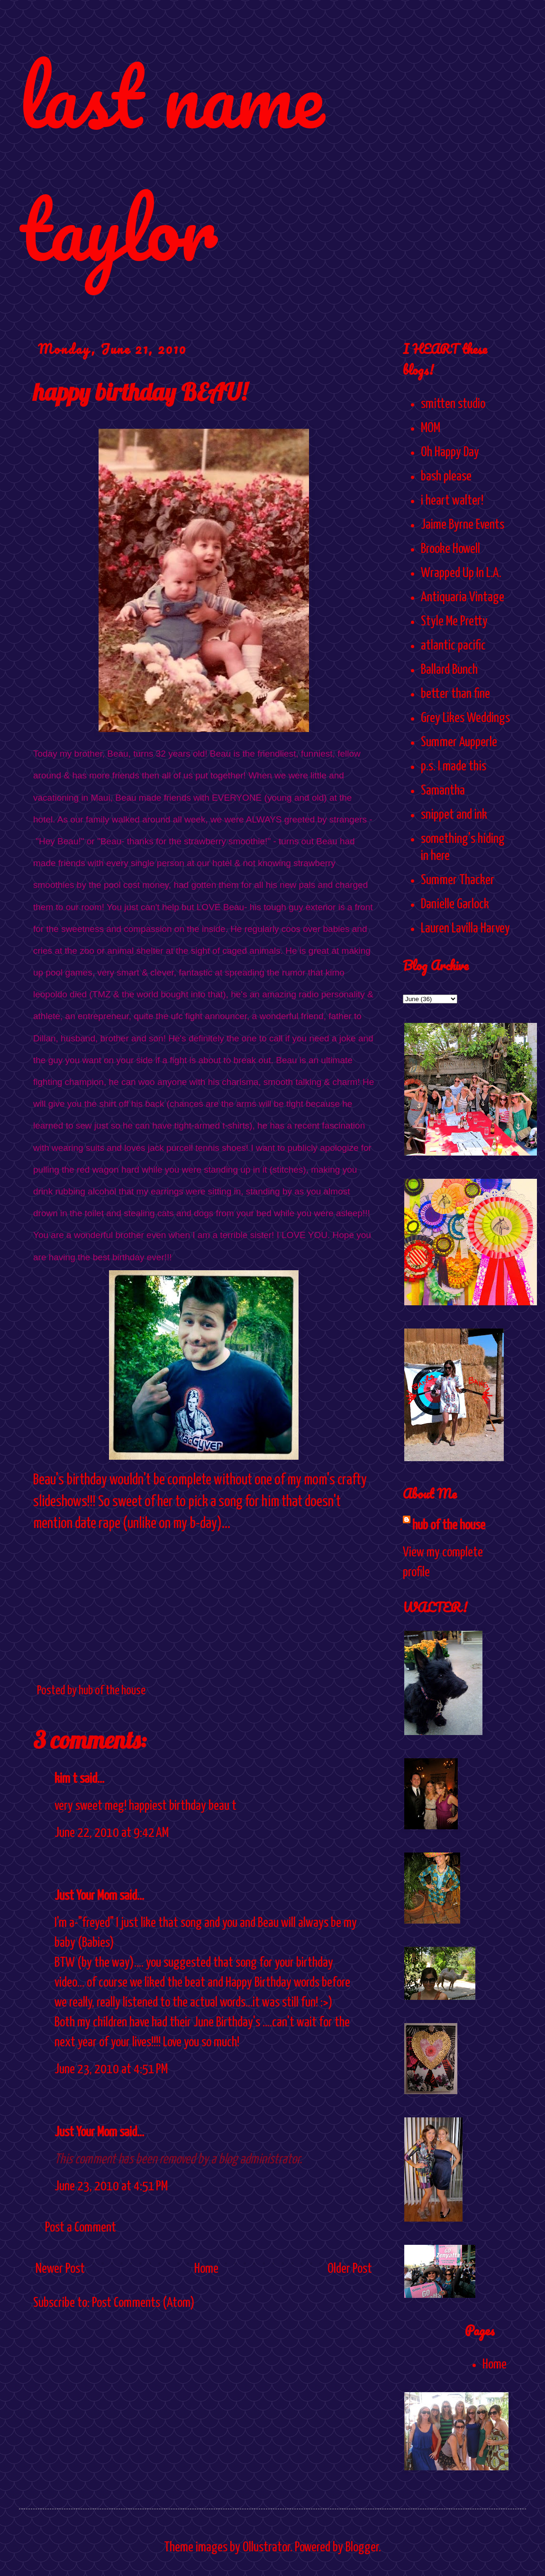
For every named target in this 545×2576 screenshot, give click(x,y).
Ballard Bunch (449, 670)
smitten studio (453, 404)
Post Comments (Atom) (143, 2303)
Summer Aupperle (459, 742)
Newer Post (60, 2269)
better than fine (455, 694)
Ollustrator (266, 2547)
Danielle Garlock (455, 904)
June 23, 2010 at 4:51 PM (111, 2069)
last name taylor (171, 162)
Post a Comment (80, 2227)
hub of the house (448, 1525)
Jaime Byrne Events (462, 525)
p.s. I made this (453, 766)
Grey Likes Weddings (465, 718)
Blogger (362, 2547)
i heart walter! (452, 500)
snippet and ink (454, 815)
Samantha (443, 790)
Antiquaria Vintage (462, 597)
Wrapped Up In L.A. (461, 573)
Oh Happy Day (450, 452)
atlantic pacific (453, 645)
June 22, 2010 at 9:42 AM (111, 1833)
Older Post (349, 2269)
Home (206, 2269)
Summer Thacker (457, 880)
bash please (446, 476)
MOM (430, 428)
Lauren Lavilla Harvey (465, 928)
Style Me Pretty (454, 621)
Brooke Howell (450, 549)
